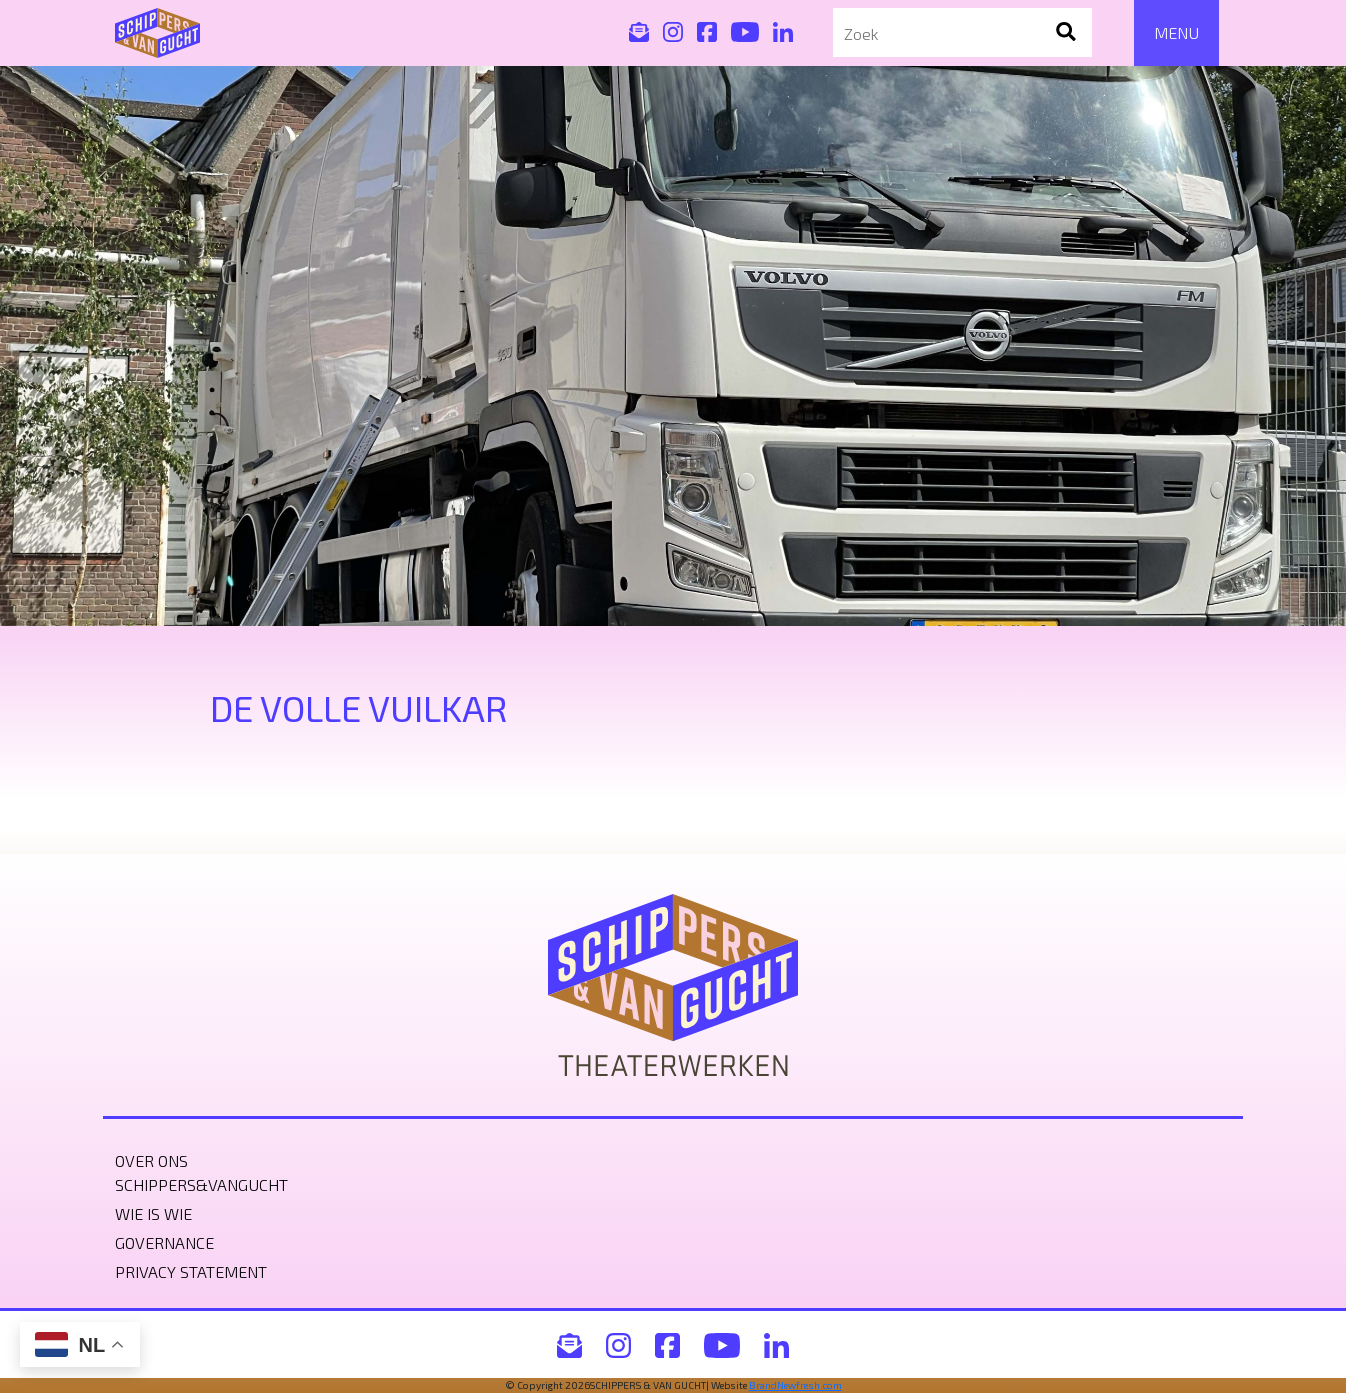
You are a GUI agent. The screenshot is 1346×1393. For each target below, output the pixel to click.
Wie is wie (153, 1213)
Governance (164, 1242)
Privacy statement (191, 1271)
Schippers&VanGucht (201, 1184)
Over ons (151, 1160)
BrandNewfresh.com (795, 1385)
